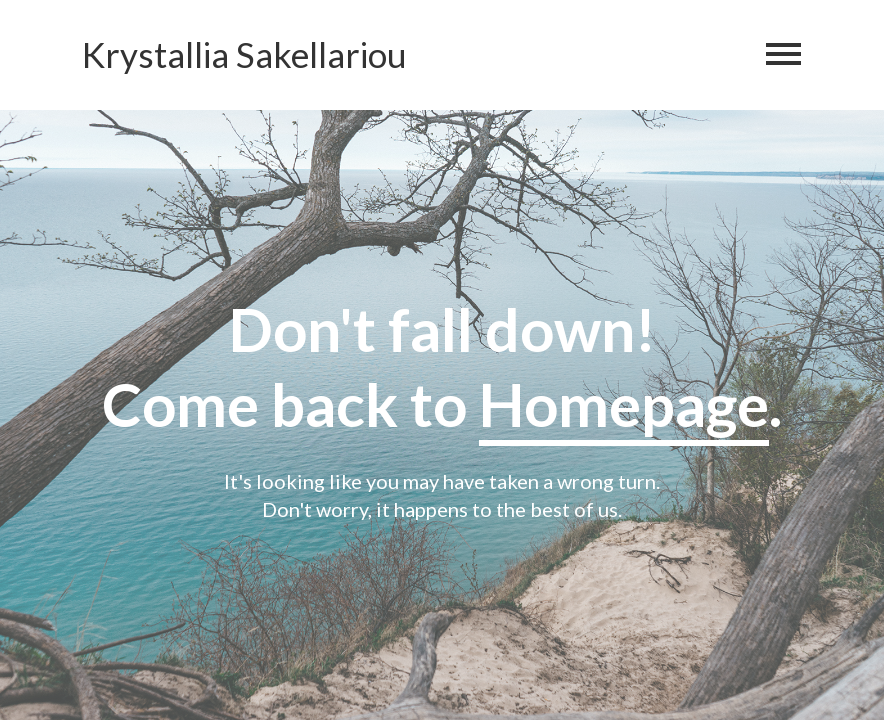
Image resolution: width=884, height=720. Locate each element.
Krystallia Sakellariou (244, 54)
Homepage (624, 404)
